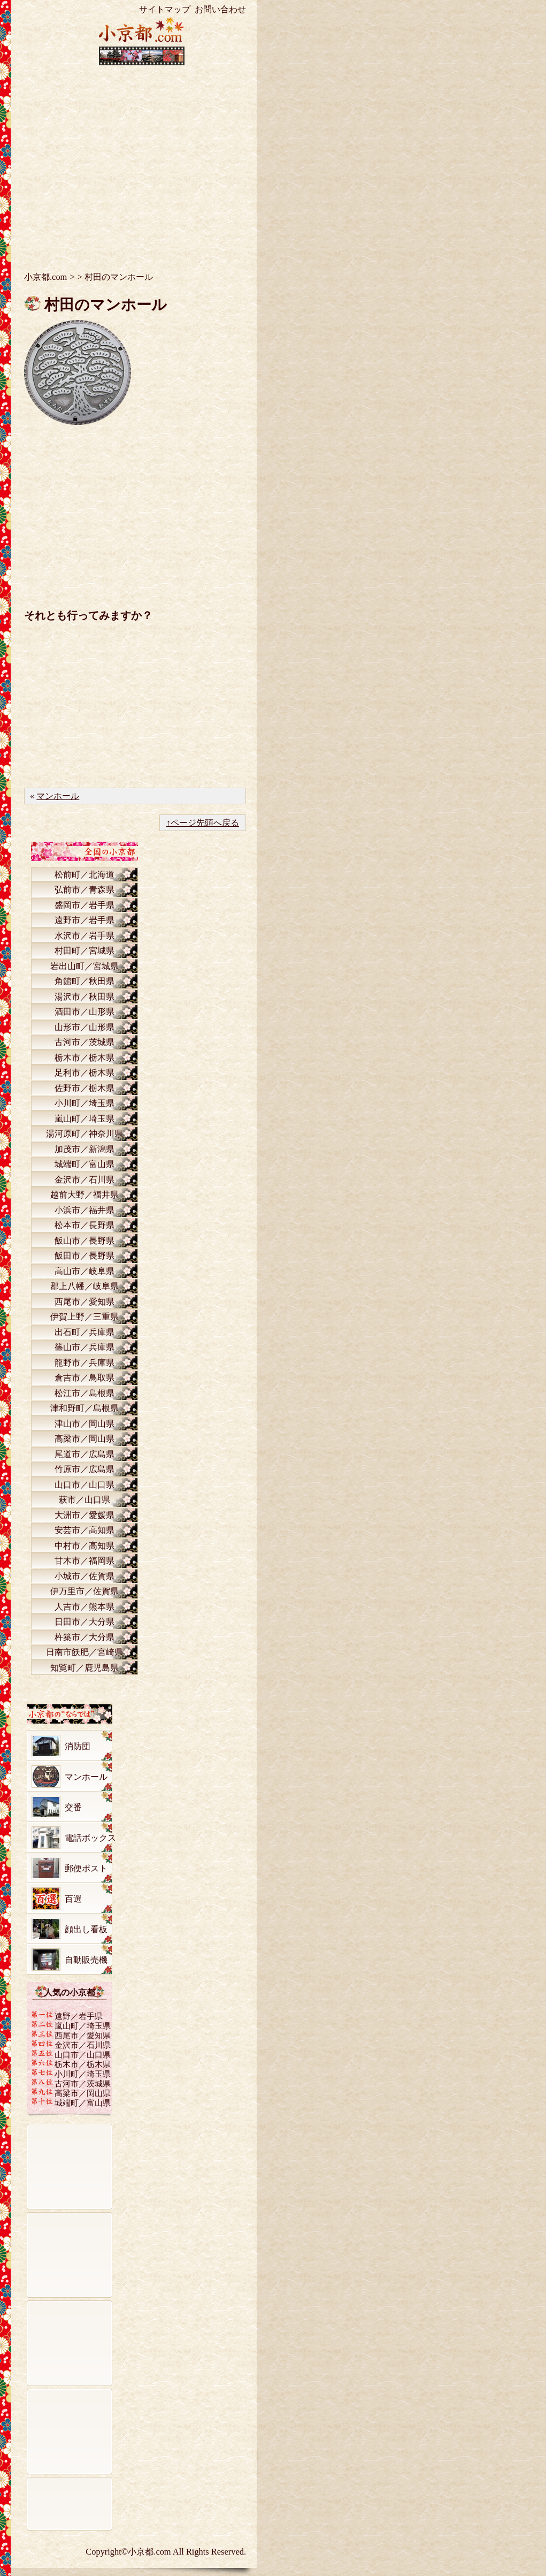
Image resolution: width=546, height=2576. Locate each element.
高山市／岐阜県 (84, 1271)
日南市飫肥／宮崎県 (84, 1652)
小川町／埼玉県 (84, 1103)
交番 (73, 1807)
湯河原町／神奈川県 (84, 1134)
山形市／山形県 (84, 1027)
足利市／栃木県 (84, 1073)
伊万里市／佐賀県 (84, 1591)
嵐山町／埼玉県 (84, 1119)
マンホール (57, 796)
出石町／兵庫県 (84, 1332)
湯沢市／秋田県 (84, 997)
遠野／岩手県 (79, 2016)
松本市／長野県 (84, 1225)
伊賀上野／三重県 (84, 1317)
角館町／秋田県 (84, 981)
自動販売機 (86, 1960)
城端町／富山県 (84, 1164)
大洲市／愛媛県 (84, 1515)
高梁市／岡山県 (84, 1439)
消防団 (77, 1746)
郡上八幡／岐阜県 (84, 1286)
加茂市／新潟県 (84, 1149)
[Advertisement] (142, 160)
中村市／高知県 (84, 1546)
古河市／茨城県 (84, 1042)
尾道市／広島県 (84, 1454)
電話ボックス (90, 1838)
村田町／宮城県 (84, 951)
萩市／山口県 (84, 1500)
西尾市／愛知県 (84, 1302)
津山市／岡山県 (84, 1424)
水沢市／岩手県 (84, 936)
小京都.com (45, 277)
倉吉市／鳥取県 (84, 1378)
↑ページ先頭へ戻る (202, 823)
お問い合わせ (220, 9)
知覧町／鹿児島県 (84, 1668)
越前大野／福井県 (84, 1195)
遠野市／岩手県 (84, 920)
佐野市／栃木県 (84, 1088)
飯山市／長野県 (84, 1241)
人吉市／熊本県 (84, 1607)
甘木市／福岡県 (84, 1561)
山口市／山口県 (84, 1485)
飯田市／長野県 (84, 1256)
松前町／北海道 (84, 875)
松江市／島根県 (84, 1393)
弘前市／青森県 (84, 890)
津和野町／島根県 (84, 1408)
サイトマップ (164, 9)
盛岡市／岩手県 (84, 905)
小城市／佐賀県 (84, 1576)
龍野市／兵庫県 (84, 1363)
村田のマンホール (105, 304)
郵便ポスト (86, 1868)
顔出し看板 (86, 1929)
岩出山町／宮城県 (84, 966)
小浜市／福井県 (84, 1210)
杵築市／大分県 (84, 1637)
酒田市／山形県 (84, 1012)
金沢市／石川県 (84, 1180)
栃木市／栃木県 (84, 1058)
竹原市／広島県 (84, 1469)
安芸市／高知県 (84, 1530)
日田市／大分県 (84, 1622)
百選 (73, 1899)
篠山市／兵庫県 (84, 1347)
